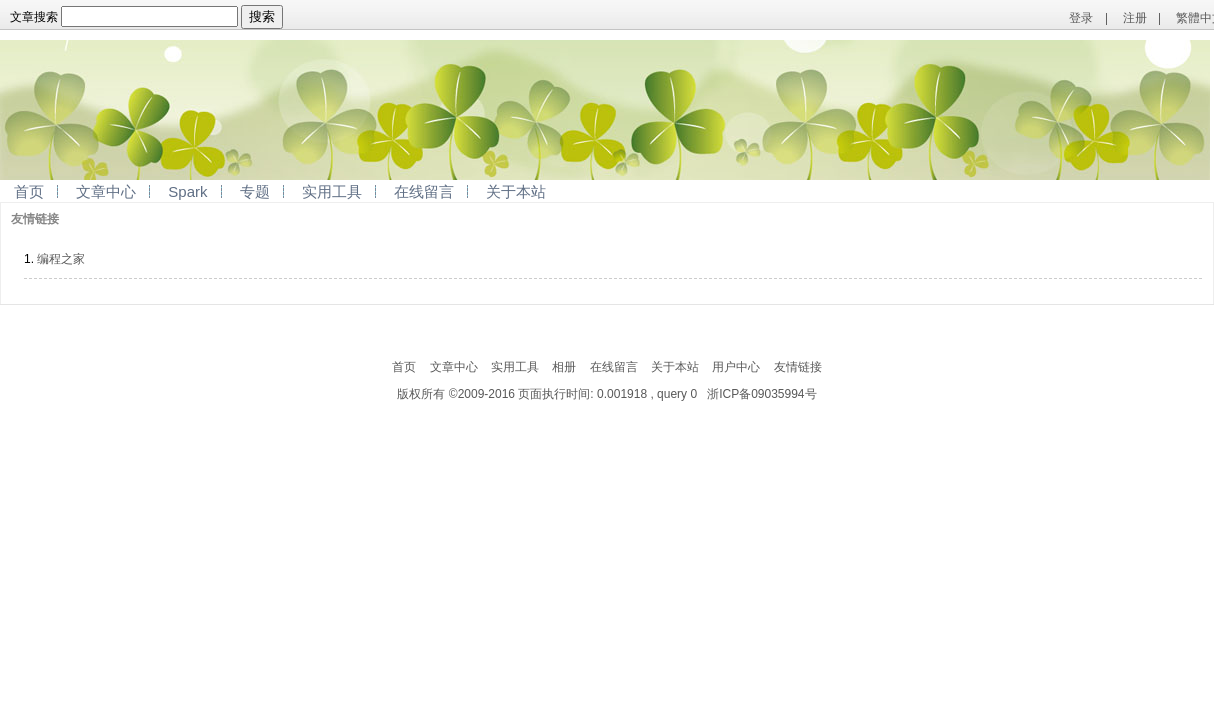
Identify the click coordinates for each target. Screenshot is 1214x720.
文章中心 (106, 191)
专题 (255, 191)
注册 (1135, 18)
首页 (29, 191)
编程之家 (61, 259)
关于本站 (516, 191)
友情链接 (798, 367)
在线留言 (424, 191)
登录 (1081, 18)
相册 (564, 367)
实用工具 (332, 191)
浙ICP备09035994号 (761, 394)
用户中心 (736, 367)
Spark (187, 191)
